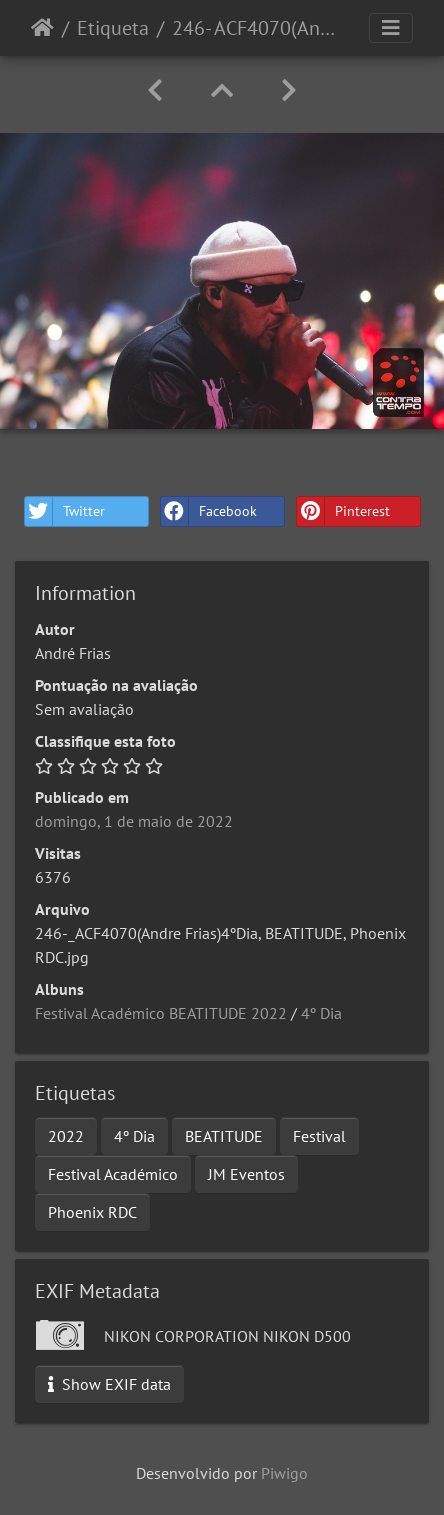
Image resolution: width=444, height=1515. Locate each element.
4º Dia (321, 1013)
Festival (319, 1136)
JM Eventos (246, 1174)
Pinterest (343, 511)
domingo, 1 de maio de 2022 (134, 821)
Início (42, 28)
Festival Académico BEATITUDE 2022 (161, 1013)
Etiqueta (113, 28)
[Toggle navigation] (391, 28)
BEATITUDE (224, 1136)
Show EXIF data (109, 1384)
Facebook (209, 511)
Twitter (65, 511)
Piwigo (284, 1473)
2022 (66, 1136)
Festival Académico (113, 1174)
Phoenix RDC (92, 1212)
